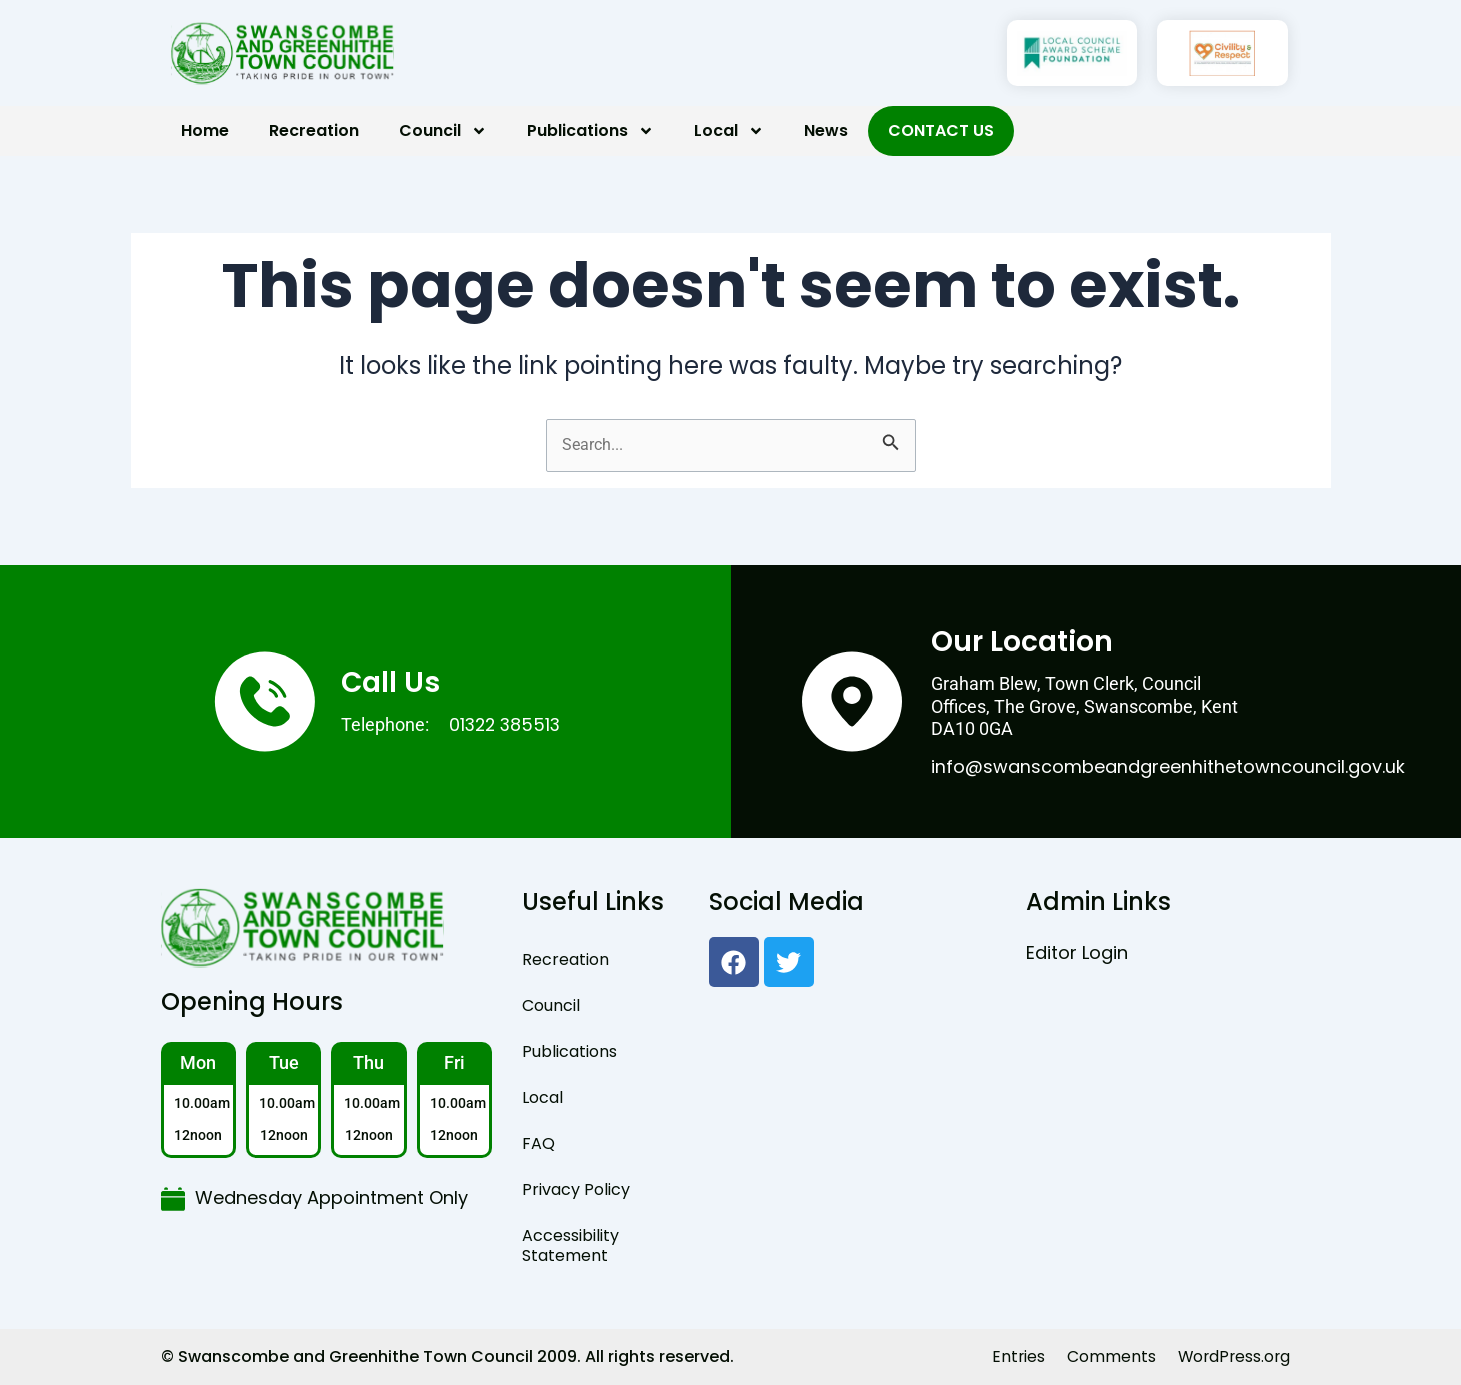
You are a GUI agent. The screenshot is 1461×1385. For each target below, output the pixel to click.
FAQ (538, 1143)
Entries (1014, 1356)
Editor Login (1077, 952)
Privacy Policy (576, 1189)
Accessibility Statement (570, 1245)
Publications (590, 131)
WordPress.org (1232, 1356)
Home (205, 130)
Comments (1107, 1356)
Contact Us (941, 130)
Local (729, 131)
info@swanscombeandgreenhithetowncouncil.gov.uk (1168, 766)
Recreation (314, 130)
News (826, 130)
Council (443, 131)
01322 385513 (507, 724)
